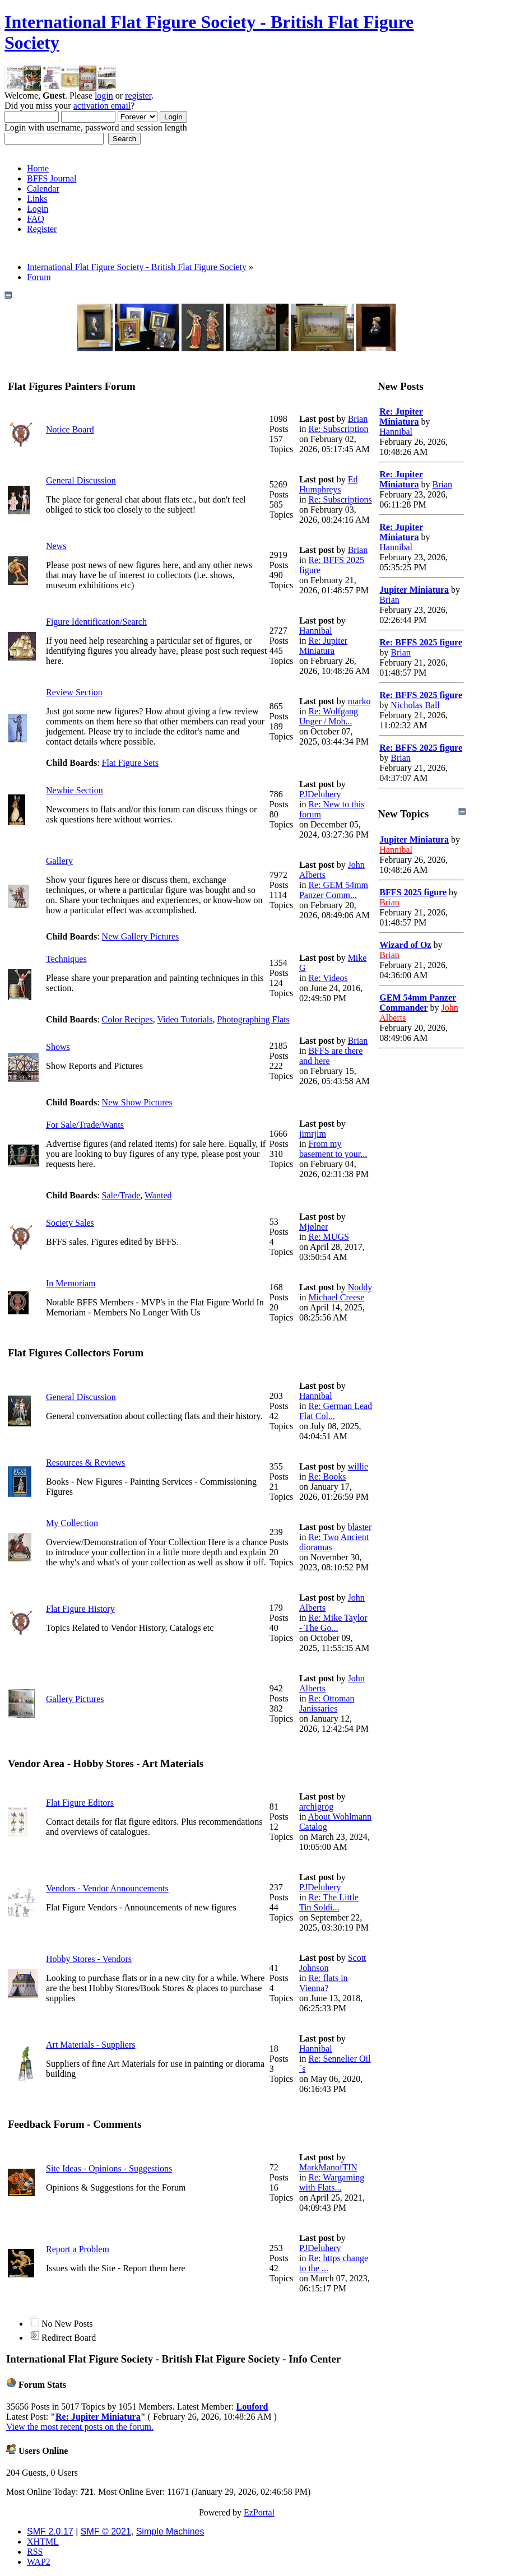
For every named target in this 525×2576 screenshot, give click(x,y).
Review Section (74, 692)
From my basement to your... (333, 1149)
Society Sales (70, 1222)
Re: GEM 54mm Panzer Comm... (333, 890)
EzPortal (259, 2512)
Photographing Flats (253, 1019)
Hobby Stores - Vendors (89, 1959)
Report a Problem (77, 2249)
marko (359, 701)
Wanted (158, 1195)
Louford (252, 2406)
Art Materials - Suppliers (91, 2044)
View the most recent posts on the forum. (80, 2426)
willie (358, 1466)
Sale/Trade (121, 1195)
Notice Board (70, 429)
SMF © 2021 (106, 2531)
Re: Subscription (338, 429)
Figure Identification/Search (96, 621)
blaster (360, 1527)
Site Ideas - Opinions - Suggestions (109, 2168)
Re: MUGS (328, 1236)
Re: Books (327, 1476)
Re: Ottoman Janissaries (327, 1703)
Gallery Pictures (75, 1699)
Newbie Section (74, 790)
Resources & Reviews (85, 1462)
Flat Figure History (80, 1609)
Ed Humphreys (328, 484)
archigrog (316, 1806)
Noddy (360, 1287)
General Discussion (81, 480)
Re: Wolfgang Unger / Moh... (328, 716)
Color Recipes (127, 1019)
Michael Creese (336, 1297)
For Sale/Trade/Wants (85, 1124)
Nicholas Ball (415, 705)
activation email (102, 105)
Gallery (59, 861)
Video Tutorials (184, 1019)
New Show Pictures (137, 1102)
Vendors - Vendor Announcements (107, 1888)
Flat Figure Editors (80, 1802)
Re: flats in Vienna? (323, 1983)
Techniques (66, 959)
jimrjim (312, 1133)
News (56, 546)
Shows (58, 1047)
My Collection (72, 1523)
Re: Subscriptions (339, 499)
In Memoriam (70, 1283)
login (104, 95)
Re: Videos (327, 978)
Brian (358, 419)
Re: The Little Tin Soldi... (329, 1902)
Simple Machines (170, 2531)
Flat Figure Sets (130, 763)
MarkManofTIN (328, 2167)
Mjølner (313, 1226)
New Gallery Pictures (140, 936)
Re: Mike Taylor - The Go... (333, 1623)
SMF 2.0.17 (50, 2531)
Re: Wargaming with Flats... (331, 2182)
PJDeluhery (320, 794)
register (138, 95)
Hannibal (315, 630)
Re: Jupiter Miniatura (323, 645)
